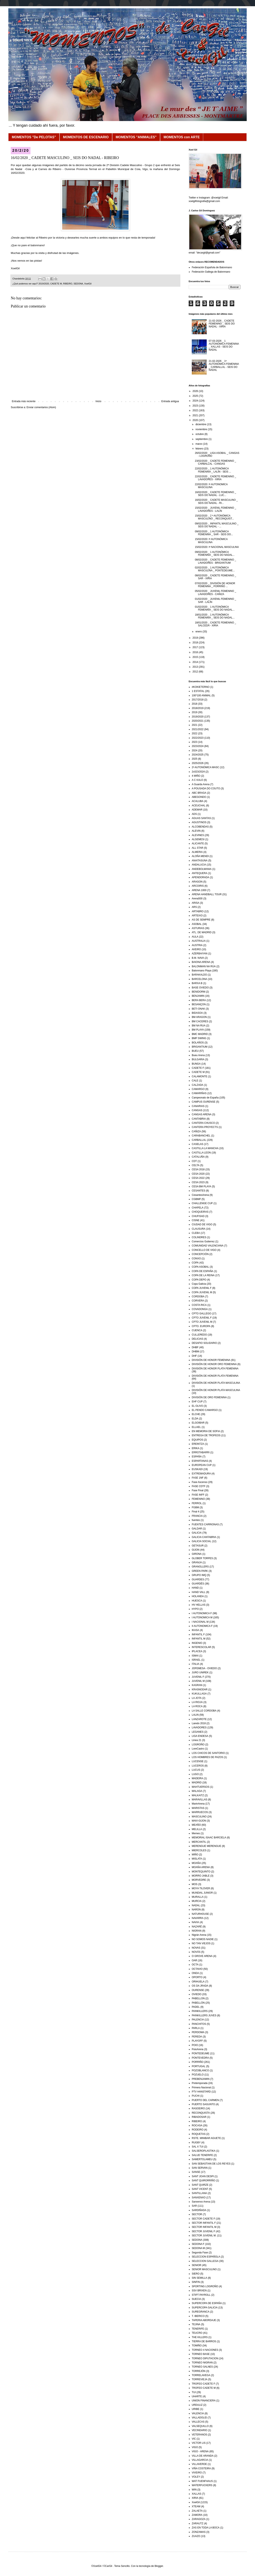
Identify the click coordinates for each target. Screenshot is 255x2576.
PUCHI (195, 2095)
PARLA (196, 2028)
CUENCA (197, 1330)
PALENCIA (198, 2019)
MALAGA (197, 1791)
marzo (199, 443)
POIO (195, 2045)
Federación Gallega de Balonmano (211, 271)
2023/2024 (198, 746)
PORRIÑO (197, 2062)
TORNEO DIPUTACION (205, 2358)
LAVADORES (199, 1727)
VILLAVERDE (199, 2464)
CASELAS (197, 1144)
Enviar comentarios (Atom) (41, 407)
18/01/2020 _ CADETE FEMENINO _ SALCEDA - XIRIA (215, 624)
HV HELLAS (198, 1604)
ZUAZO (196, 2536)
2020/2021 (198, 720)
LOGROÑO (198, 1744)
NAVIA (195, 1922)
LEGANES (198, 1731)
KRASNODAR (200, 1689)
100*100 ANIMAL (201, 695)
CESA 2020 (198, 1173)
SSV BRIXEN (199, 2290)
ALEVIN (196, 830)
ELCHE (196, 1414)
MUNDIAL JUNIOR (202, 1892)
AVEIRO (196, 949)
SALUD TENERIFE (202, 2155)
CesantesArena (200, 1195)
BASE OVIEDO (200, 987)
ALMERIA (197, 852)
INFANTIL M (198, 1638)
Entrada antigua (170, 401)
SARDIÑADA (199, 2210)
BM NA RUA (198, 1025)
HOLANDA (198, 1596)
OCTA (195, 1964)
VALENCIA (198, 2413)
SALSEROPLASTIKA (203, 2150)
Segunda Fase (200, 2252)
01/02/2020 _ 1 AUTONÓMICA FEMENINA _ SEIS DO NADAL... (215, 608)
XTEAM (196, 2506)
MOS (194, 1884)
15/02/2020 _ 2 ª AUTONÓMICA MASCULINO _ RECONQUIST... (214, 517)
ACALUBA (197, 801)
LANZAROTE (199, 1719)
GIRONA (197, 1553)
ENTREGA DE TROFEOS (206, 1435)
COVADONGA (200, 1309)
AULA (195, 936)
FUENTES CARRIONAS (205, 1524)
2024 (196, 400)
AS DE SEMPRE (201, 919)
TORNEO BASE (201, 2354)
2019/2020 (43, 283)
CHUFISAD (198, 1216)
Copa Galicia (199, 1283)
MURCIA (197, 1901)
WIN (194, 2489)
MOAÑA (196, 1863)
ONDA (195, 1973)
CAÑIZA (196, 1131)
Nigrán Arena (199, 1934)
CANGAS (197, 1110)
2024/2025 (198, 754)
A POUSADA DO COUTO (206, 788)
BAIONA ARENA (201, 962)
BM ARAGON (199, 1017)
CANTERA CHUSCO (203, 1122)
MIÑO (195, 1854)
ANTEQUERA (199, 873)
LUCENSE (198, 1761)
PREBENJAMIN (200, 2079)
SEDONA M (198, 2248)
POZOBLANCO (200, 2070)
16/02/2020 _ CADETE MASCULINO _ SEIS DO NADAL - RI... (216, 501)
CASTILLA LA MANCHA (205, 1148)
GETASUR (198, 1545)
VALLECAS (198, 2421)
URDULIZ (197, 2404)
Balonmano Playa (201, 970)
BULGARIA (198, 1059)
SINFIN (196, 2282)
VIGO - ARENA (200, 2451)
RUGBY (196, 2142)
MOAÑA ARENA (201, 1867)
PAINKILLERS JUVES (204, 2015)
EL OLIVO (197, 1405)
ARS (194, 907)
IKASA (195, 1630)
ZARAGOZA (198, 2519)
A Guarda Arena (200, 784)
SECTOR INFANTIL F (204, 2222)
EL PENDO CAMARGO (205, 1410)
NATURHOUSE (200, 1913)
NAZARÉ (197, 1926)
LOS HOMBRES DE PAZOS (207, 1757)
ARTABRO (198, 911)
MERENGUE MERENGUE (206, 1846)
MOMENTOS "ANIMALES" (136, 137)
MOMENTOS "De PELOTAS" (34, 137)
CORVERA (198, 1300)
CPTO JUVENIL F (202, 1317)
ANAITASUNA (200, 860)
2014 (196, 662)
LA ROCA (197, 1706)
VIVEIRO (197, 2472)
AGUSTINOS (199, 822)
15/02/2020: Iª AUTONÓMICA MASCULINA (211, 541)
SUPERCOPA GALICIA (204, 2307)
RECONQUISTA (201, 2112)
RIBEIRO (67, 283)
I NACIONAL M (200, 1621)
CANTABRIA (199, 1118)
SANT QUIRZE (200, 2184)
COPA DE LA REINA (203, 1275)
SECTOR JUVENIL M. (204, 2235)
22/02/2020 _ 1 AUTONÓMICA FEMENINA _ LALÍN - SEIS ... (213, 470)
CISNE (195, 1220)
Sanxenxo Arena (201, 2201)
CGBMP (196, 1199)
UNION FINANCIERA (204, 2400)
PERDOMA (198, 2032)
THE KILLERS (200, 2337)
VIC (194, 2438)
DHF (194, 1355)
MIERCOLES (199, 1850)
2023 (196, 405)
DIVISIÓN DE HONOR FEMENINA (211, 1360)
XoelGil (87, 283)
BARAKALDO (199, 974)
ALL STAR (197, 847)
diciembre (201, 424)
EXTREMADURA (201, 1473)
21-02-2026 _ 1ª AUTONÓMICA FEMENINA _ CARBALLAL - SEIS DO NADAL (224, 365)
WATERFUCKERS (202, 2485)
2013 (196, 666)
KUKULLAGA (199, 1693)
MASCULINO (199, 1816)
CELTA (195, 1165)
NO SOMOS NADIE (203, 1939)
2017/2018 (198, 699)
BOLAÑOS (198, 1042)
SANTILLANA (199, 2193)
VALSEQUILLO (200, 2426)
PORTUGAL (198, 2066)
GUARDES (198, 1579)
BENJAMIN (198, 995)
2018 (196, 642)
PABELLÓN (198, 2002)
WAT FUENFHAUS (202, 2481)
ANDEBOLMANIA (201, 869)
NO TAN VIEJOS (201, 1943)
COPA (195, 1262)
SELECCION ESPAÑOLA (206, 2256)
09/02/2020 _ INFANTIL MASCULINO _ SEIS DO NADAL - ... (216, 525)
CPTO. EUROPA (201, 1326)
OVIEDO (197, 1994)
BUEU (195, 1050)
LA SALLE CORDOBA (204, 1710)
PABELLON (198, 1998)
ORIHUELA (198, 1981)
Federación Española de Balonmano (212, 267)
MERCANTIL (199, 1841)
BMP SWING (199, 1038)
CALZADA (197, 1085)
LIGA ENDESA (200, 1736)
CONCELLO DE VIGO (204, 1250)
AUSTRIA (197, 945)
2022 (196, 410)
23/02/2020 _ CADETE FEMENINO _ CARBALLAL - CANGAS (215, 462)
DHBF (195, 1347)
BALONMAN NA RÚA (204, 966)
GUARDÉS (198, 1583)
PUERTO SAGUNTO (203, 2104)
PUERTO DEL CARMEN (205, 2100)
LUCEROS (198, 1765)
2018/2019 (198, 708)
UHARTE (197, 2396)
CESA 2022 (198, 1178)
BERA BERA (199, 1000)
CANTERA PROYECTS (205, 1127)
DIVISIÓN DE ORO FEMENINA (209, 1397)
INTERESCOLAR (201, 1647)
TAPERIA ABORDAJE (204, 2320)
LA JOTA (197, 1698)
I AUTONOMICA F (202, 1613)
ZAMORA (197, 2515)
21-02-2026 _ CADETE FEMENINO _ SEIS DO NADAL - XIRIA (222, 323)
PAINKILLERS (200, 2011)
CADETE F (198, 1067)
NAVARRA (197, 1918)
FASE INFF (198, 1494)
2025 (196, 395)
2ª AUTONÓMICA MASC (205, 767)
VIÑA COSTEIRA (201, 2468)
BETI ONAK (198, 1008)
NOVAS (196, 1947)
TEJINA (196, 2324)
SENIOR (196, 2265)
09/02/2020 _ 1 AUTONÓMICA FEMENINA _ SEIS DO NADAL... (215, 553)
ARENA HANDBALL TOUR (207, 894)
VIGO (195, 2447)
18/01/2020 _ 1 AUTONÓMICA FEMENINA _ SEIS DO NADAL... (215, 616)
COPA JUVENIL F (201, 1288)
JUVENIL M (198, 1681)
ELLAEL (196, 1427)
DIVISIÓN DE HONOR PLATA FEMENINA (215, 1368)
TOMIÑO (197, 2345)
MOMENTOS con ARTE (182, 137)
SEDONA (78, 283)
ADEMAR (197, 809)
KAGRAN (197, 1685)
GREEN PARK (200, 1571)
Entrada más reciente (23, 401)
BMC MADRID (200, 1034)
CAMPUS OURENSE (203, 1101)
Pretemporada (200, 2083)
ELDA (195, 1418)
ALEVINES (198, 835)
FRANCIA (197, 1516)
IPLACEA (197, 1651)
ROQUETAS (198, 2134)
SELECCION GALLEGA (205, 2261)
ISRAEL (196, 1659)
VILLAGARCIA (200, 2459)
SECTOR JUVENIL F (203, 2231)
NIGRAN (197, 1930)
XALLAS (196, 2493)
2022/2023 (198, 737)
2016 (196, 652)
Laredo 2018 (199, 1723)
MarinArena (198, 1803)
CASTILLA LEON (201, 1152)
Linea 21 (196, 1740)
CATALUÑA (198, 1156)
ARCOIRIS (198, 885)
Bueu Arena (198, 1055)
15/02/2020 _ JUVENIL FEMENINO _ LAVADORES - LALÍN (215, 509)
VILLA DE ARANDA (203, 2455)
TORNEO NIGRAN (202, 2362)
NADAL (196, 1905)
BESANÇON (199, 1004)
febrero (200, 448)
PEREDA (197, 2036)
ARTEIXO (197, 915)
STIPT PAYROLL (201, 2294)
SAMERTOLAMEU (202, 2159)
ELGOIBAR (198, 1422)
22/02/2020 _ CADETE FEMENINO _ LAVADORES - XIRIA (215, 478)
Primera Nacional (201, 2087)
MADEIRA (197, 1778)
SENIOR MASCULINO (204, 2269)
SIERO (195, 2273)
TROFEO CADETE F (203, 2383)
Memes (196, 1833)
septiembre (202, 439)
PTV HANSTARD (201, 2091)
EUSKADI (197, 1469)
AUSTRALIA (199, 940)
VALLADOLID (199, 2417)
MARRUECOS (200, 1812)
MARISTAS (198, 1808)
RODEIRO (197, 2129)
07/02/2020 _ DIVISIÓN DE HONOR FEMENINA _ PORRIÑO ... (215, 585)
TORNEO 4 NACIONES (205, 2349)
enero (199, 631)
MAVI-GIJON (199, 1820)
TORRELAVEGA (201, 2375)
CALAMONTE (199, 1076)
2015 (196, 657)
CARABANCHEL (201, 1135)
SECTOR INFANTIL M (204, 2227)
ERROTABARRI (201, 1452)
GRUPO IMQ (199, 1575)
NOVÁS (196, 1951)
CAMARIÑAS (199, 1093)
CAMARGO (198, 1089)
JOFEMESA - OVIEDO (204, 1668)
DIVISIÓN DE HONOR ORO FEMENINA (214, 1364)
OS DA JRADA (200, 1985)
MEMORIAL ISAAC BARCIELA (209, 1837)
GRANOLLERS (200, 1566)
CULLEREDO (199, 1334)
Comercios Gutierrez (203, 1241)
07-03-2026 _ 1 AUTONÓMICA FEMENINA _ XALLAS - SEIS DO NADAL (224, 345)
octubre (200, 434)
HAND (195, 1587)
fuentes (196, 1520)
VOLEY (196, 2476)
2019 (196, 637)
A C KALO (197, 780)
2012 (196, 671)
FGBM (195, 1507)
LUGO (195, 1774)
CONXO (196, 1258)
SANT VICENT (200, 2189)
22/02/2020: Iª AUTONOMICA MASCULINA (211, 486)
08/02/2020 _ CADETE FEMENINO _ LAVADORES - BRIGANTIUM (215, 561)
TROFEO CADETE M (204, 2387)
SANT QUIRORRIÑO (203, 2180)
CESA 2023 (198, 1182)
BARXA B (197, 983)
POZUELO (198, 2074)
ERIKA (195, 1448)
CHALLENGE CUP (202, 1203)
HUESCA (197, 1600)
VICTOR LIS (198, 2442)
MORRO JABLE (201, 1875)
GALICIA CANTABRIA (204, 1537)
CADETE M (56, 283)
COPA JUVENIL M (202, 1292)
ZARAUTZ (197, 2523)
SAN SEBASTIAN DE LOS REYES (211, 2163)
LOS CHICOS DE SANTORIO (208, 1753)
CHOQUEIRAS (200, 1211)
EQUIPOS (197, 1439)
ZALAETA (197, 2510)
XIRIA (195, 2497)
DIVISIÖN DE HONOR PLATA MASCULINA (216, 1390)
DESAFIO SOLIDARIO (204, 1343)
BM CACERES (200, 1021)
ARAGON (197, 881)
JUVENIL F (198, 1676)
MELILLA (197, 1829)
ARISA (195, 902)
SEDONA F (198, 2244)
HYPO (195, 1609)
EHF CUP (197, 1401)
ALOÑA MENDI (200, 856)
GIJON (195, 1549)
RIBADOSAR (199, 2117)
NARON (196, 1909)
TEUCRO (197, 2332)
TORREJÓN (198, 2371)
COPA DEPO (199, 1279)
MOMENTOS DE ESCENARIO (86, 137)
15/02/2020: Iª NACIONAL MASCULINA (217, 547)
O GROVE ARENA (202, 1956)
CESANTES (198, 1190)
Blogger (158, 2566)
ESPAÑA (197, 1456)
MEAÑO (196, 1824)
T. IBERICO (198, 2316)
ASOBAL (197, 924)
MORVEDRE (199, 1879)
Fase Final (197, 1490)
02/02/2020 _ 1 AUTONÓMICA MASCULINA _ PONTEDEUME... (215, 569)
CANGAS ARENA (201, 1114)
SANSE (196, 2172)
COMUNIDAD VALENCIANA (207, 1245)
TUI (194, 2392)
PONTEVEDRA (200, 2057)
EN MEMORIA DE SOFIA (206, 1431)
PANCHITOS (199, 2024)
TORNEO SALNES (202, 2366)
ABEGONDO (199, 797)
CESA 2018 (198, 1169)
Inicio (98, 401)
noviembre (202, 429)
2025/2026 (198, 763)
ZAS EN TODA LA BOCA (206, 2527)
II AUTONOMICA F (202, 1626)
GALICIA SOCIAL (201, 1541)
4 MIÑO (196, 775)
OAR (194, 1960)
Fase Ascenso (199, 1482)
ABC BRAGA (199, 792)
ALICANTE (198, 843)
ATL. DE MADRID (201, 932)
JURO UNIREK (200, 1672)
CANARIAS (198, 1106)
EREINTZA (198, 1443)
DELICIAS (197, 1338)
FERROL (197, 1503)
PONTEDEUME (200, 2053)
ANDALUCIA (199, 864)
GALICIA (197, 1532)
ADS (194, 814)
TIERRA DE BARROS (204, 2341)
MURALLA (198, 1896)
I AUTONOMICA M (202, 1617)
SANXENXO (199, 2197)
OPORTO (197, 1977)
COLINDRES (199, 1237)
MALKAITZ (198, 1795)
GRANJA (197, 1562)
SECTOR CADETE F (203, 2218)
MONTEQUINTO (201, 1871)
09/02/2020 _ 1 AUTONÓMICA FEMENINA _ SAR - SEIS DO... (214, 533)
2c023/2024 (198, 771)
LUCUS (196, 1769)
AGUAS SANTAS (201, 818)
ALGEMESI (198, 839)
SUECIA (196, 2299)
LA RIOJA (197, 1702)
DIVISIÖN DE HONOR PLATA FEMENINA (215, 1375)
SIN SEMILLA (199, 2277)
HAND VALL (198, 1592)
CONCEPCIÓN (200, 1254)
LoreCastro (198, 1748)
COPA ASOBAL (200, 1266)
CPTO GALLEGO (201, 1313)
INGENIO (197, 1643)
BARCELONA (199, 979)
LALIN (195, 1714)
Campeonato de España (205, 1097)
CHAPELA (197, 1207)
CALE (195, 1080)
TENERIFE (198, 2328)
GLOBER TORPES (202, 1558)
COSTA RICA (199, 1305)
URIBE (195, 2409)
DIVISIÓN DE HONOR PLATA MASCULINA (216, 1382)
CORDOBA (198, 1296)
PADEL (196, 2006)
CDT (194, 1161)
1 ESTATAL (198, 691)
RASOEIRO (198, 2108)
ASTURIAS (198, 928)
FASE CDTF (198, 1486)
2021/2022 (198, 729)
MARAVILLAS (199, 1799)
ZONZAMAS (199, 2532)
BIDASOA (197, 1012)
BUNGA (196, 1063)
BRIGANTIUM (199, 1046)
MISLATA (197, 1858)
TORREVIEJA (199, 2379)
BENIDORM (198, 991)
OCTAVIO (197, 1969)
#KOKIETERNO (200, 687)
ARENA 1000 (199, 890)
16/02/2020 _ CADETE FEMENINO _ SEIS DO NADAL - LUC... (215, 494)
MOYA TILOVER (201, 1888)
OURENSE (198, 1990)
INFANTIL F (198, 1634)
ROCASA (197, 2125)
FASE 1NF (198, 1477)
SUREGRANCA (200, 2311)
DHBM (195, 1351)
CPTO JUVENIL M (202, 1321)
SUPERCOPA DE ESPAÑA (207, 2303)
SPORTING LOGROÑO (205, 2286)
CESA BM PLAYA (201, 1186)
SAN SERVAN (200, 2167)
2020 (196, 420)
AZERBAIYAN (199, 953)
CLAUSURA (198, 1228)
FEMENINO (198, 1498)
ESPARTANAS (200, 1460)
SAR (194, 2205)
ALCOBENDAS (200, 826)
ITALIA (195, 1664)
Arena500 (197, 898)
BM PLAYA (198, 1029)
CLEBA (196, 1233)
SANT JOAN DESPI (203, 2176)
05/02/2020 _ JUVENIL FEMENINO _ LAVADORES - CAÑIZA (215, 592)
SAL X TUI (197, 2146)
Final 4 (195, 1511)
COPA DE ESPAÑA (202, 1271)
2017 (196, 647)
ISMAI (195, 1655)
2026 (196, 391)
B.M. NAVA (198, 957)
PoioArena (197, 2049)
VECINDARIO (199, 2430)
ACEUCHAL (198, 805)
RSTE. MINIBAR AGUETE (206, 2138)
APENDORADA (200, 877)
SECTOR (197, 2214)
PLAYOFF (197, 2040)
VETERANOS (199, 2434)
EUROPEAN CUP (202, 1465)
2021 (196, 415)
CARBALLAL (199, 1140)
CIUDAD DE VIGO (202, 1224)
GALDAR (197, 1528)
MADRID (197, 1782)
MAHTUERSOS (200, 1786)
